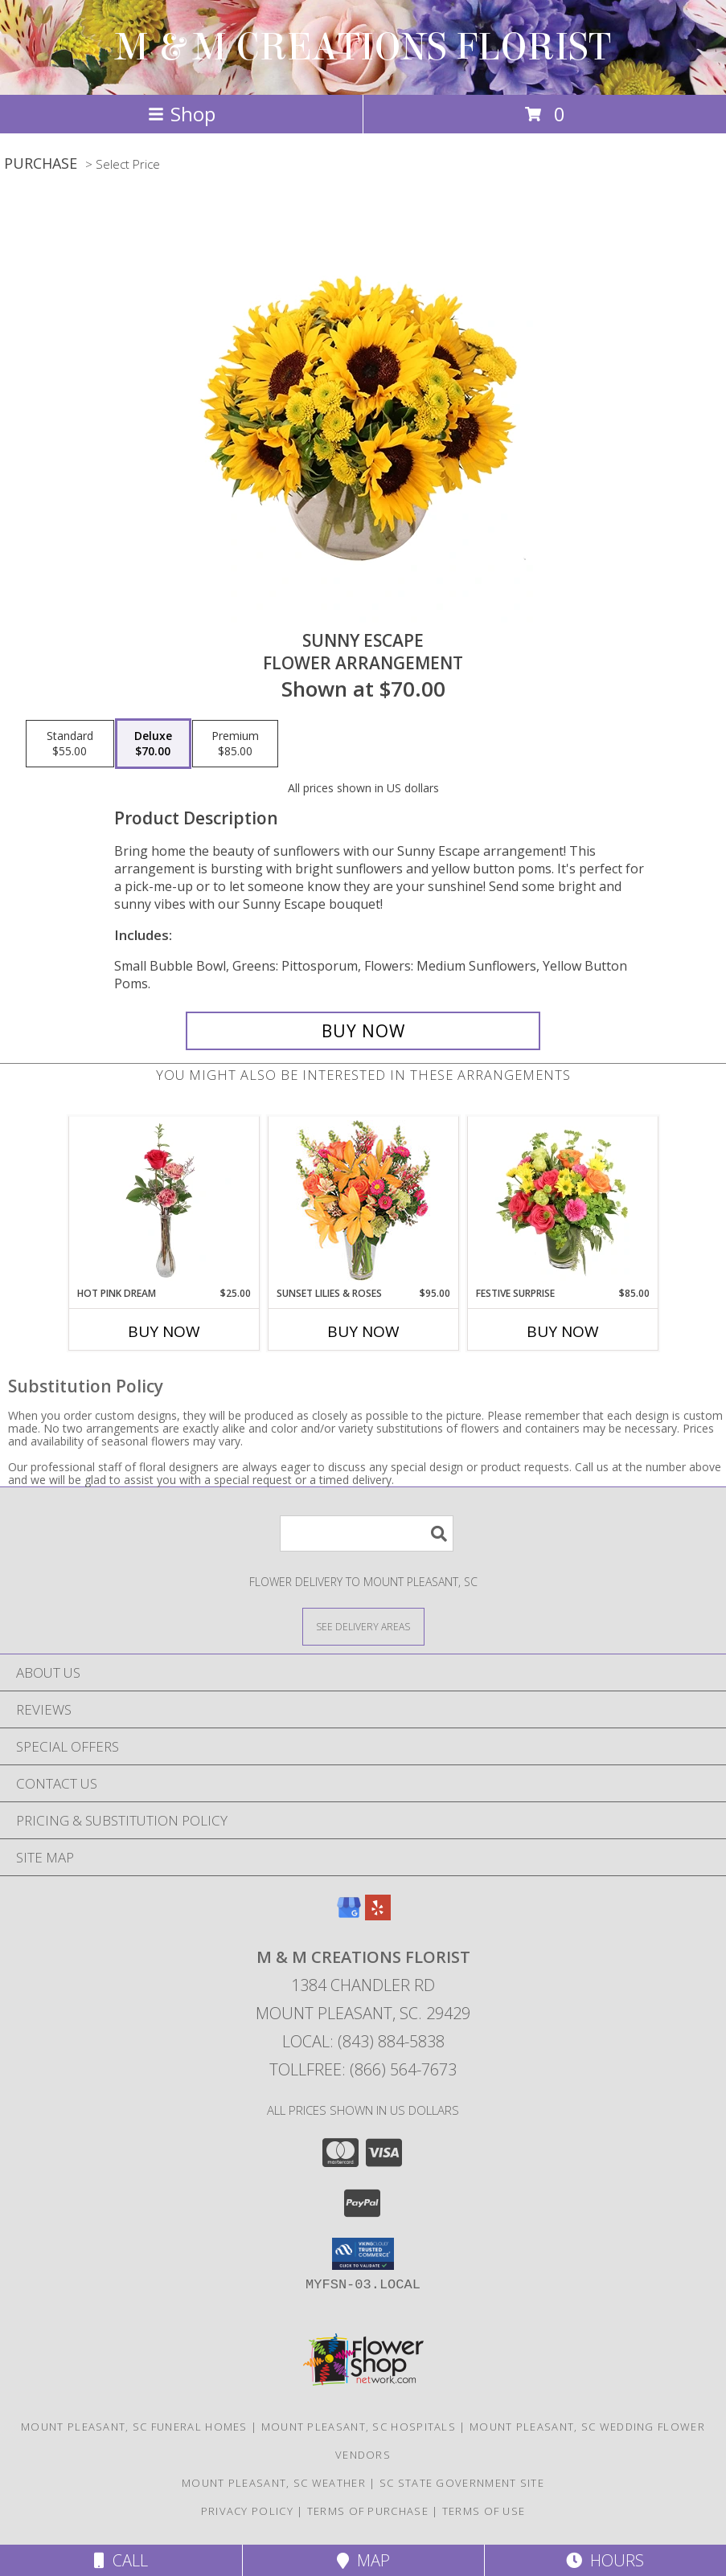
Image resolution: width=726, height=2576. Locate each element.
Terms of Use (484, 2511)
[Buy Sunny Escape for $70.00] (363, 1031)
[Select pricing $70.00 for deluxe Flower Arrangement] (153, 744)
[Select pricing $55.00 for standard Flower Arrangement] (70, 744)
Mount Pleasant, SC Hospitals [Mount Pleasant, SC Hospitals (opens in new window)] (358, 2426)
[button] (363, 2254)
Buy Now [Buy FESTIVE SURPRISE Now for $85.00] (563, 1331)
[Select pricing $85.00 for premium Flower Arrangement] (235, 744)
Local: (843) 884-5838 (363, 2041)
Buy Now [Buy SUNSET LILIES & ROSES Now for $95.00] (363, 1331)
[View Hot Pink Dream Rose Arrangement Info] (163, 1201)
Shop (181, 113)
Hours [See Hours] (605, 2560)
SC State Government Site (461, 2483)
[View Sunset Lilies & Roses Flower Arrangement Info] (363, 1201)
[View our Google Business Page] (349, 1915)
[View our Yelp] (378, 1915)
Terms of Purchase (368, 2511)
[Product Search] (366, 1533)
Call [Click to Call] (121, 2560)
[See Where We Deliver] (363, 1626)
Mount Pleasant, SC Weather (274, 2483)
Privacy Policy (247, 2511)
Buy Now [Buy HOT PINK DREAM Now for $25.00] (164, 1331)
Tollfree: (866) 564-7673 (363, 2069)
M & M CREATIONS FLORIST (363, 47)
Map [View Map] (363, 2560)
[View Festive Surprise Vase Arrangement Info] (562, 1201)
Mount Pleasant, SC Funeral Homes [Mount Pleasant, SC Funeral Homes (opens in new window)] (134, 2426)
